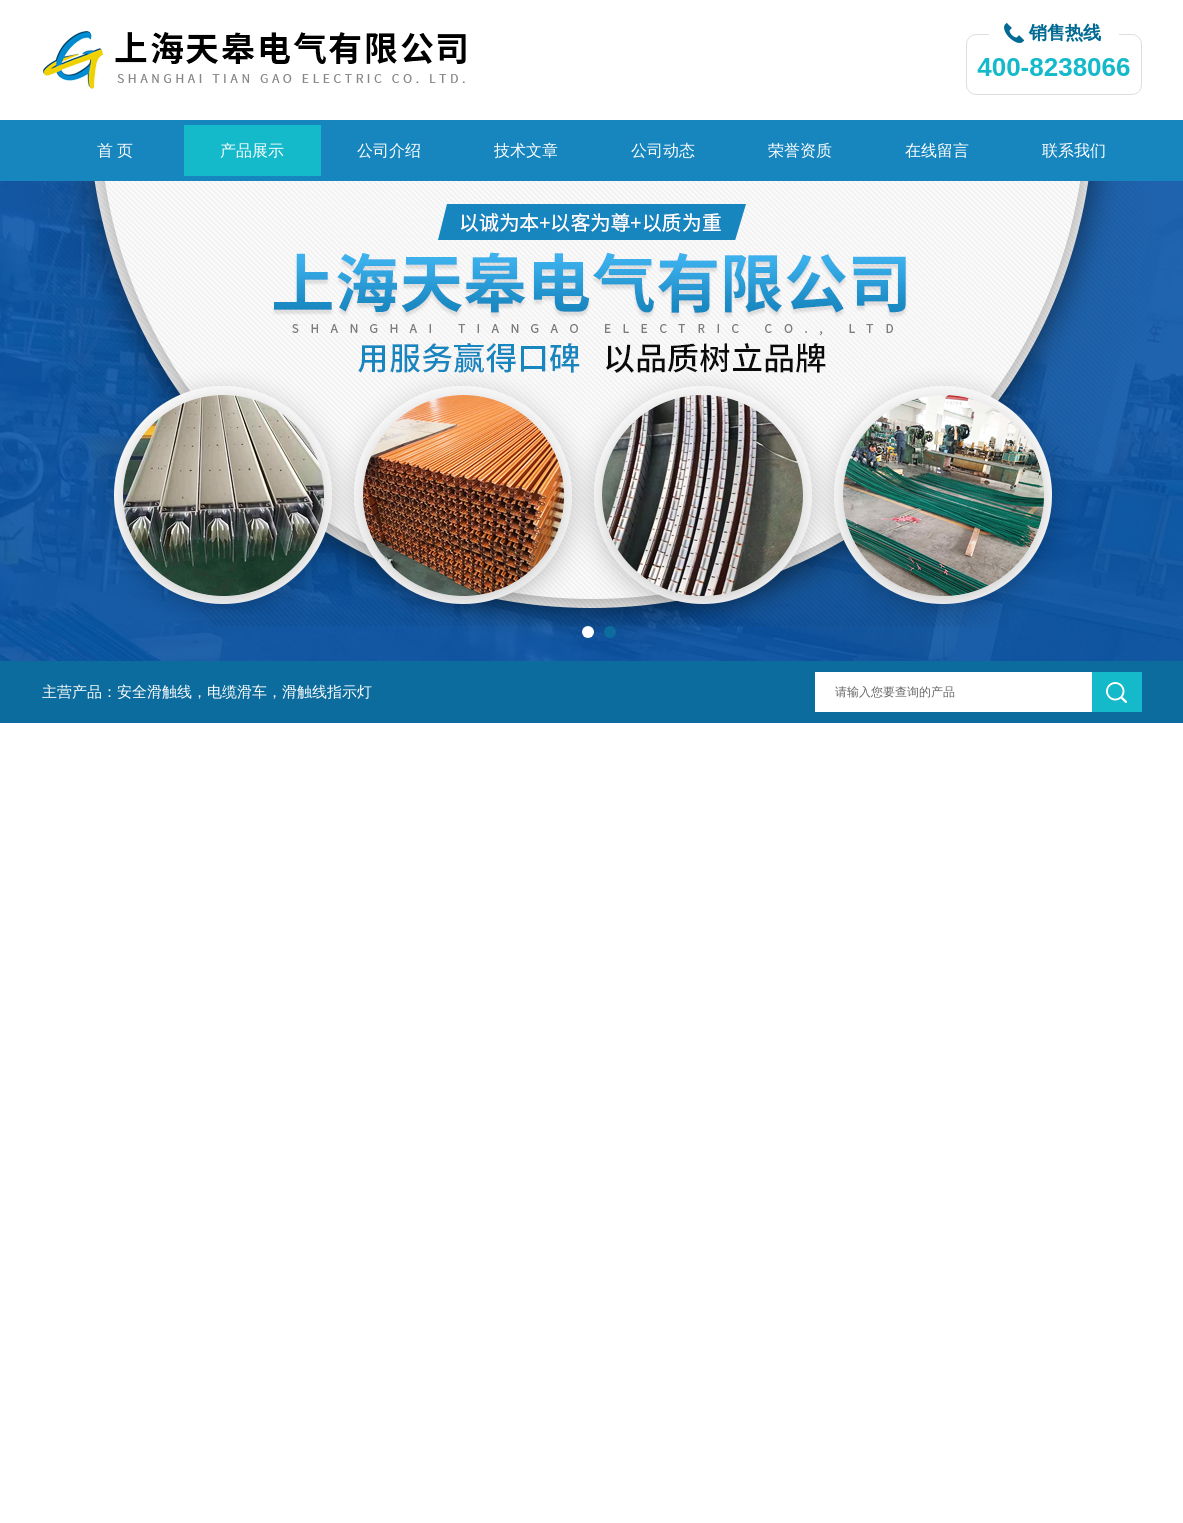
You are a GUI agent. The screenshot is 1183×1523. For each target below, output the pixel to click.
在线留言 (937, 150)
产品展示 (252, 150)
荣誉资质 (800, 150)
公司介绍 (389, 150)
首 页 (115, 150)
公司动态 (663, 150)
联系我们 (1074, 150)
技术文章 (526, 150)
